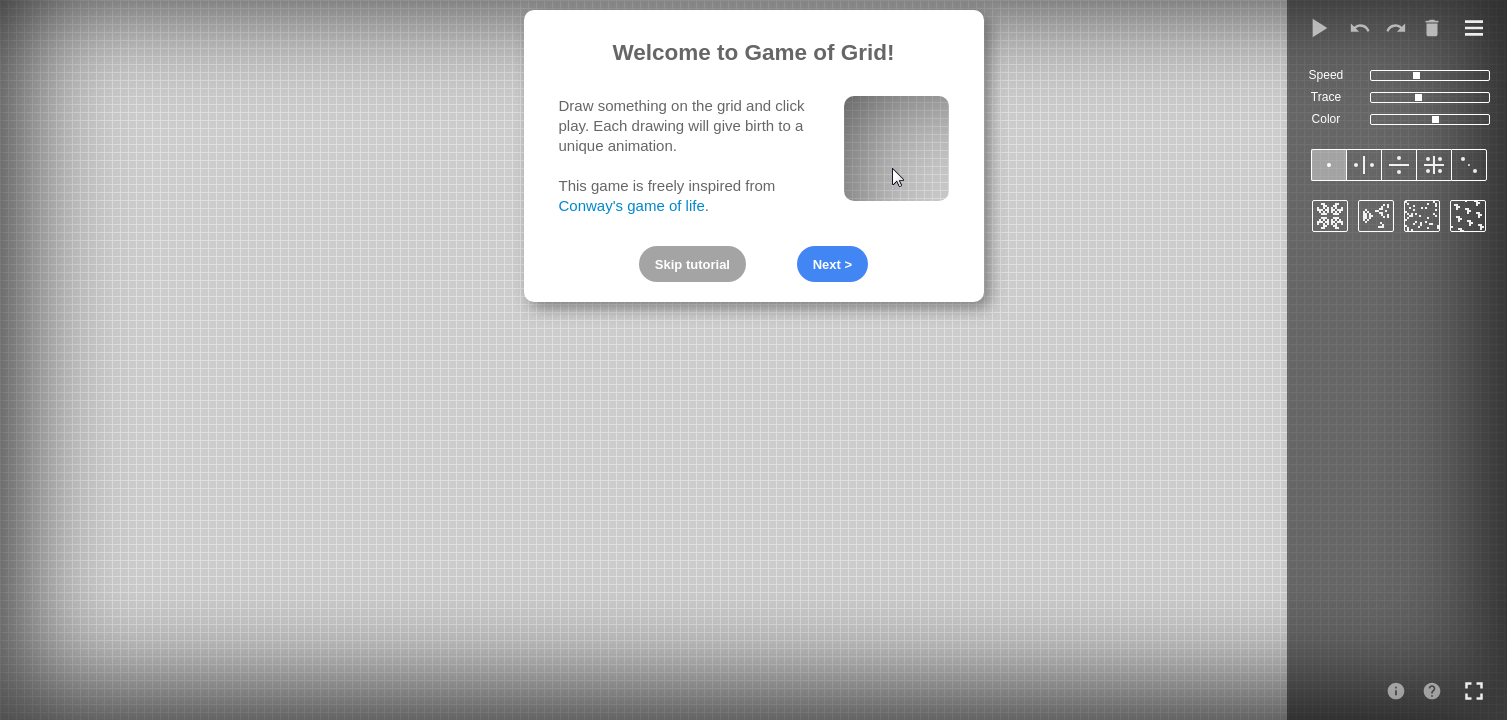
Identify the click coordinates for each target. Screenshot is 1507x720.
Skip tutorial (692, 264)
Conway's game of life (632, 205)
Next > (832, 264)
